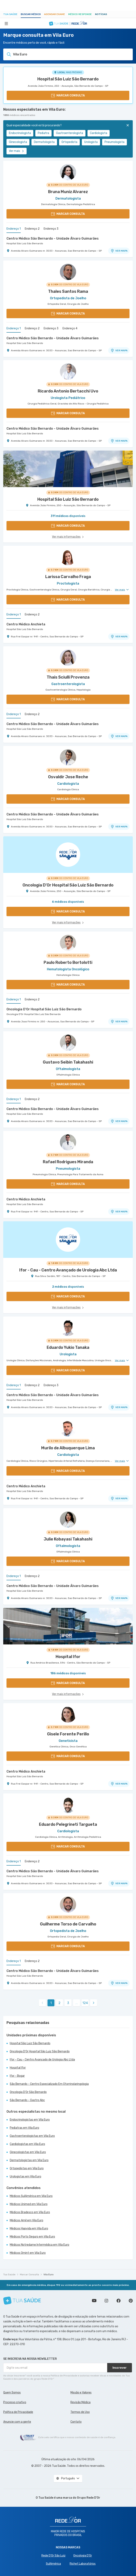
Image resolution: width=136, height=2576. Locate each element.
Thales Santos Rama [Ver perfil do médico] (68, 291)
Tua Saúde (10, 14)
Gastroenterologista (69, 133)
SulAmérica (53, 2563)
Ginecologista (18, 142)
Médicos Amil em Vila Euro (26, 2220)
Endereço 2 (32, 228)
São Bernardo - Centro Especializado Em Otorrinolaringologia (49, 2084)
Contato (76, 2422)
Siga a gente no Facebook (119, 2301)
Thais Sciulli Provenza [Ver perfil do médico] (68, 677)
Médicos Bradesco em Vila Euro (30, 2212)
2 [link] (59, 2003)
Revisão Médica (80, 2402)
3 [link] (68, 2003)
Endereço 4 (70, 328)
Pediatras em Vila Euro (24, 2128)
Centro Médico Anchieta (25, 624)
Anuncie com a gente (17, 2422)
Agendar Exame (54, 14)
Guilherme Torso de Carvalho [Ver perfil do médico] (68, 1924)
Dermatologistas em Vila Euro (29, 2160)
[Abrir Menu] (6, 23)
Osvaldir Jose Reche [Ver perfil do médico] (68, 776)
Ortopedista (69, 142)
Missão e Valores (81, 2392)
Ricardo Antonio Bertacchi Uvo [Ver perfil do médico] (68, 391)
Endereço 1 (13, 228)
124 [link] (85, 2003)
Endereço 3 (51, 228)
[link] (93, 2002)
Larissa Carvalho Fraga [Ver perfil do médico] (68, 576)
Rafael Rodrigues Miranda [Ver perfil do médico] (68, 1161)
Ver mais (16, 151)
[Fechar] (127, 125)
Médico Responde (80, 14)
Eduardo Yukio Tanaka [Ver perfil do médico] (68, 1347)
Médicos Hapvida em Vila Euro (29, 2228)
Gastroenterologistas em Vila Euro (32, 2136)
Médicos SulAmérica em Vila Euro (31, 2196)
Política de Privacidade (18, 2412)
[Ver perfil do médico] (68, 172)
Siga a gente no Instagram (106, 2301)
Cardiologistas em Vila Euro (27, 2144)
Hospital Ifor (18, 2067)
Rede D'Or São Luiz (53, 2555)
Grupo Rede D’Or (88, 2497)
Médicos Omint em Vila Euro (28, 2253)
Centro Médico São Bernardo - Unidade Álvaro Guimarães (52, 238)
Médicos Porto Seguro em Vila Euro (32, 2236)
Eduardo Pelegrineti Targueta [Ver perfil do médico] (68, 1824)
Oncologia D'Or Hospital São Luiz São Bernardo (44, 1009)
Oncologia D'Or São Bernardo (28, 2092)
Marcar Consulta (29, 2274)
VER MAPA (118, 251)
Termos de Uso (80, 2412)
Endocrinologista (20, 133)
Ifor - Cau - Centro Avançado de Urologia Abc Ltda (42, 2059)
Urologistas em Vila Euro (25, 2176)
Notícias (101, 14)
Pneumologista (114, 142)
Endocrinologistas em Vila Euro (30, 2119)
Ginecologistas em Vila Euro (28, 2152)
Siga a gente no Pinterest (131, 2301)
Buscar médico (31, 14)
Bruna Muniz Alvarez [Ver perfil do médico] (68, 191)
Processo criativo (14, 2402)
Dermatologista (44, 142)
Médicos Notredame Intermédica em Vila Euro (39, 2244)
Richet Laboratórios (83, 2563)
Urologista (91, 142)
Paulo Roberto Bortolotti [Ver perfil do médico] (68, 962)
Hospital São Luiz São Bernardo (68, 79)
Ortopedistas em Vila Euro (27, 2168)
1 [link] (51, 2003)
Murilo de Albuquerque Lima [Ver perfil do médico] (68, 1447)
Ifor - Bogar (17, 2076)
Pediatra (43, 133)
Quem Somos (12, 2392)
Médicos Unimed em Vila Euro (28, 2204)
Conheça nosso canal (94, 2301)
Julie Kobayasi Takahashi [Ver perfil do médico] (68, 1539)
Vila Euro (48, 2274)
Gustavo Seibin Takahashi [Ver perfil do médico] (68, 1062)
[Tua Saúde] (22, 2301)
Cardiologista (98, 133)
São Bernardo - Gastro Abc (27, 2100)
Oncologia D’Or (82, 2555)
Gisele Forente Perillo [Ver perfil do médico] (68, 1734)
